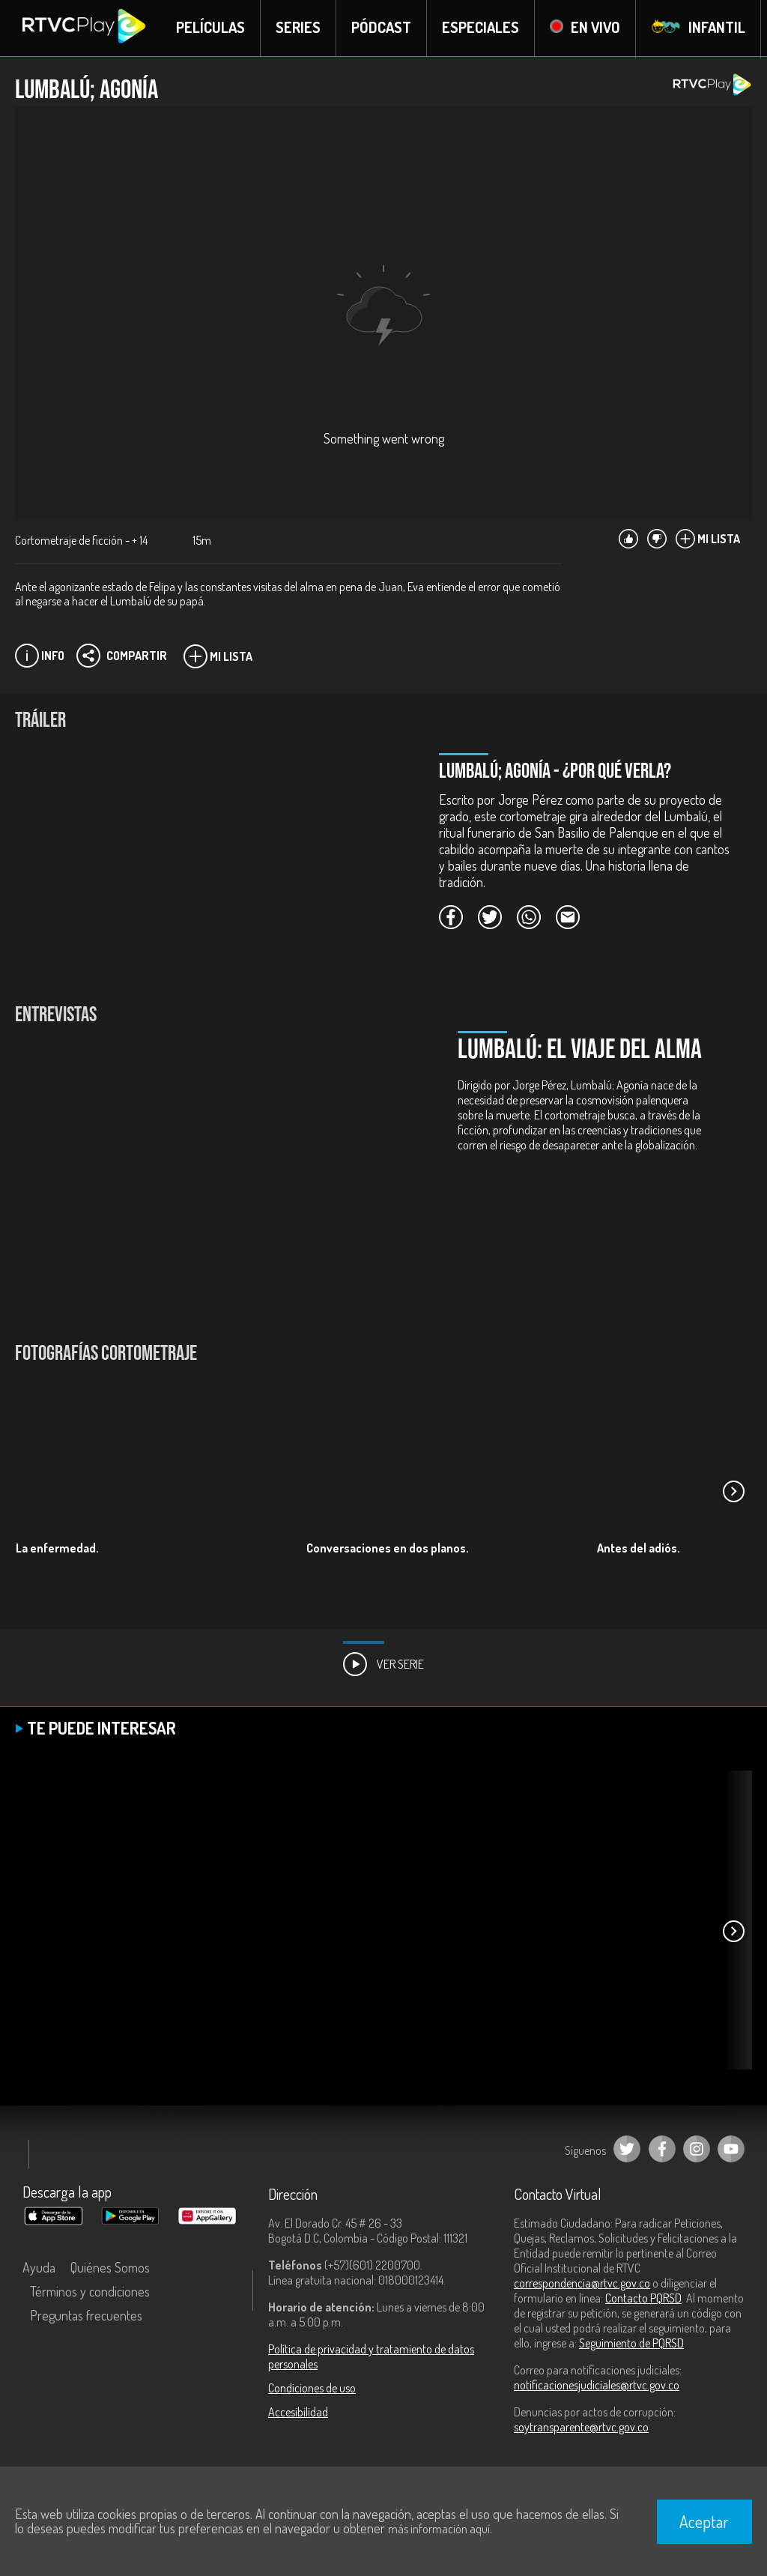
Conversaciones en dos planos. (387, 1548)
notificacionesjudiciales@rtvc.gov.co (596, 2385)
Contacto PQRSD (643, 2298)
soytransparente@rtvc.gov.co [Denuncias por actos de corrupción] (581, 2427)
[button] (733, 1492)
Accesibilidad (298, 2412)
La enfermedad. (57, 1548)
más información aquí (439, 2528)
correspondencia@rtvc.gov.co (582, 2283)
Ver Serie (383, 1665)
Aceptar (704, 2521)
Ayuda (38, 2268)
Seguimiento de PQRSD (631, 2343)
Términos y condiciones (90, 2292)
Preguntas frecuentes (86, 2316)
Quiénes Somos (110, 2268)
